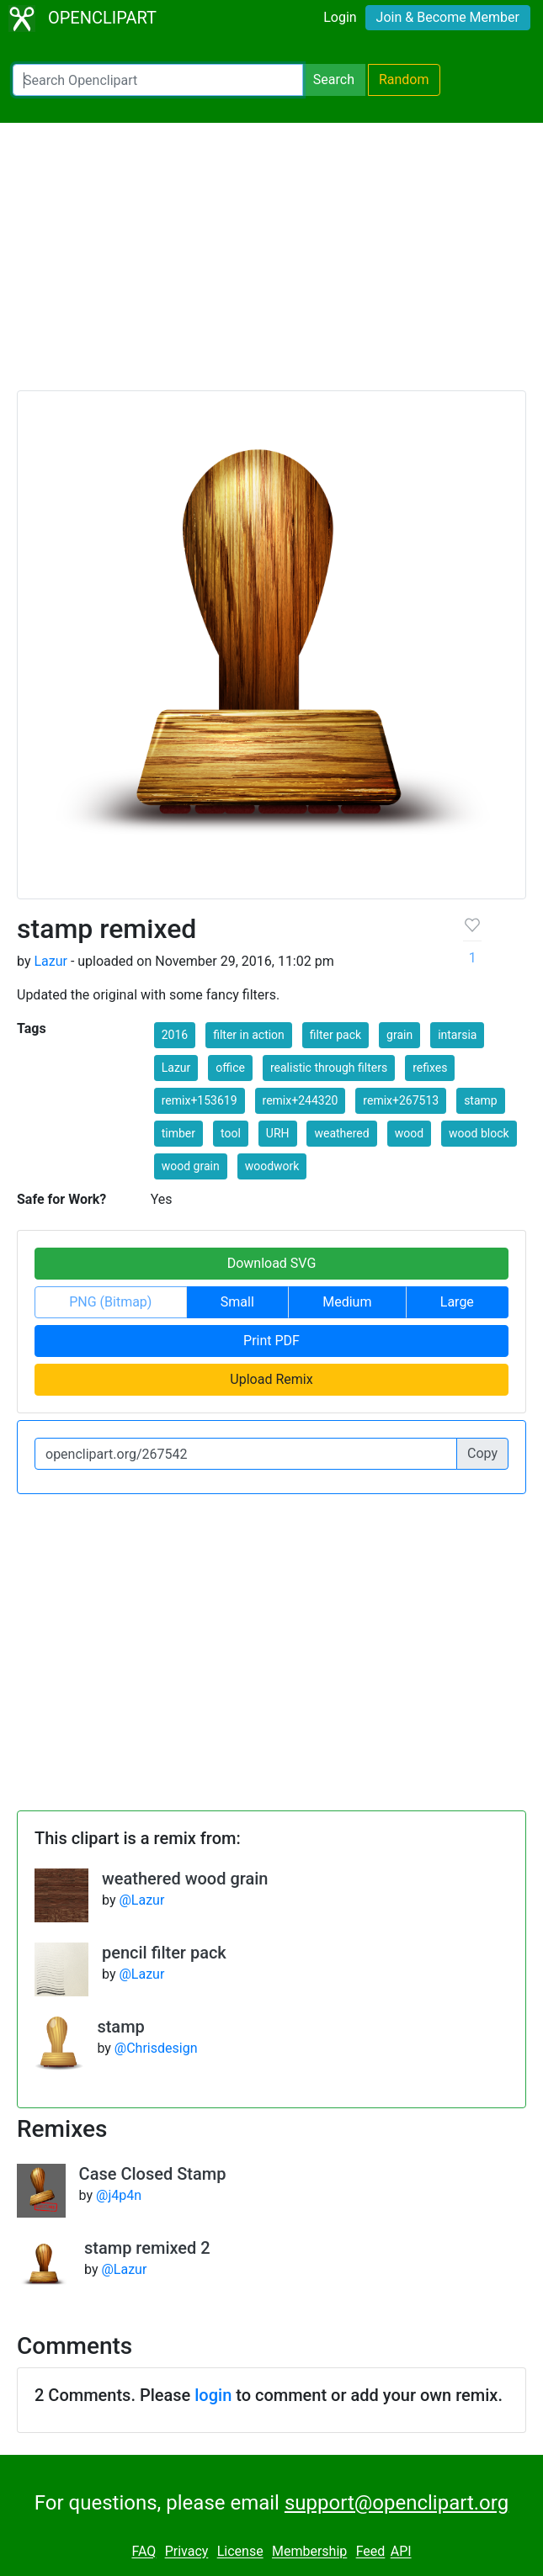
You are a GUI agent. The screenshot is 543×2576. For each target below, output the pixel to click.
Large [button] (457, 1302)
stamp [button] (481, 1100)
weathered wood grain (185, 1878)
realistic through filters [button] (328, 1067)
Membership (309, 2552)
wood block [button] (479, 1133)
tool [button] (231, 1133)
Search (333, 79)
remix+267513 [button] (401, 1100)
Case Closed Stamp (152, 2174)
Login (339, 17)
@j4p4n (118, 2195)
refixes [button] (430, 1067)
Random (404, 79)
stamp (120, 2027)
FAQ (143, 2552)
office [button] (230, 1067)
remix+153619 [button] (199, 1100)
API (401, 2552)
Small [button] (237, 1302)
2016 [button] (175, 1035)
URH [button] (278, 1133)
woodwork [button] (272, 1166)
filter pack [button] (335, 1035)
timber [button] (178, 1133)
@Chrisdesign (156, 2048)
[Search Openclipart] (158, 80)
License (240, 2552)
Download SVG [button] (272, 1263)
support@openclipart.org (396, 2503)
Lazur (50, 961)
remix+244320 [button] (300, 1100)
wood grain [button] (191, 1166)
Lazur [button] (176, 1067)
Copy (482, 1453)
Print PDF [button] (271, 1341)
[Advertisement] (271, 264)
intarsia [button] (457, 1035)
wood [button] (409, 1133)
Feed (371, 2552)
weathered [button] (341, 1133)
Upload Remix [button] (271, 1379)
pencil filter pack (164, 1953)
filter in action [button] (249, 1035)
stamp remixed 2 (147, 2248)
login (213, 2395)
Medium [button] (346, 1302)
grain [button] (399, 1035)
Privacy (187, 2552)
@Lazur (141, 1900)
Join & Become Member (447, 17)
